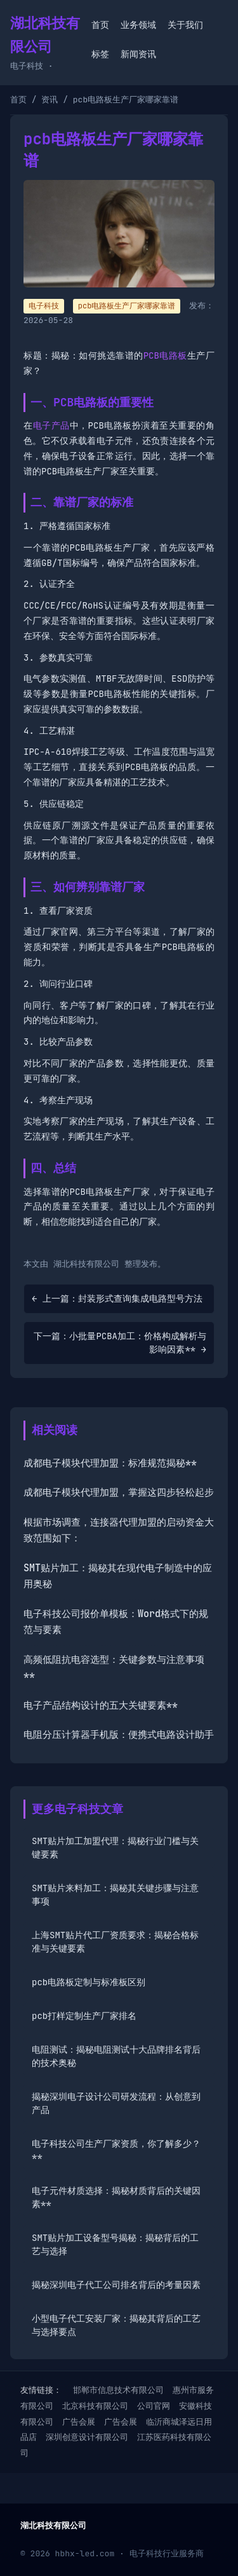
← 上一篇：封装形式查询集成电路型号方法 (117, 1298)
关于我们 (185, 25)
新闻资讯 (138, 54)
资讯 (49, 99)
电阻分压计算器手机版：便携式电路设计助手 (118, 1734)
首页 (100, 25)
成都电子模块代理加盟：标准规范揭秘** (110, 1463)
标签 (100, 54)
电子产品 (51, 425)
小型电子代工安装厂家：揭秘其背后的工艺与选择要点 (116, 2325)
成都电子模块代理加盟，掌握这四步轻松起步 (118, 1492)
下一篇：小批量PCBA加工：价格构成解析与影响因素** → (120, 1342)
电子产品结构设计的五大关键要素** (100, 1705)
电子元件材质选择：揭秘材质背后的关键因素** (116, 2197)
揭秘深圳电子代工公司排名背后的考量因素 (116, 2284)
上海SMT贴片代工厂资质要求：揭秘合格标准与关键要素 (115, 1941)
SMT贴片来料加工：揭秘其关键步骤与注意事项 (115, 1894)
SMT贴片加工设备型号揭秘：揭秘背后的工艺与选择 (115, 2244)
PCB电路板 (165, 355)
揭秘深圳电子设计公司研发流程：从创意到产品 (116, 2103)
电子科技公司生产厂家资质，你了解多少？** (116, 2150)
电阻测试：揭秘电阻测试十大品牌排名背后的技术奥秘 (116, 2056)
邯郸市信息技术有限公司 (118, 2390)
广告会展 (78, 2421)
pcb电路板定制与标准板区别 (88, 1982)
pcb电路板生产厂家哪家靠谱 (127, 306)
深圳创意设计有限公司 (87, 2437)
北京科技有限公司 (95, 2405)
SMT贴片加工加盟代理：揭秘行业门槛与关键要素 (115, 1847)
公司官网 (153, 2405)
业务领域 (138, 25)
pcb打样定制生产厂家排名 (84, 2016)
